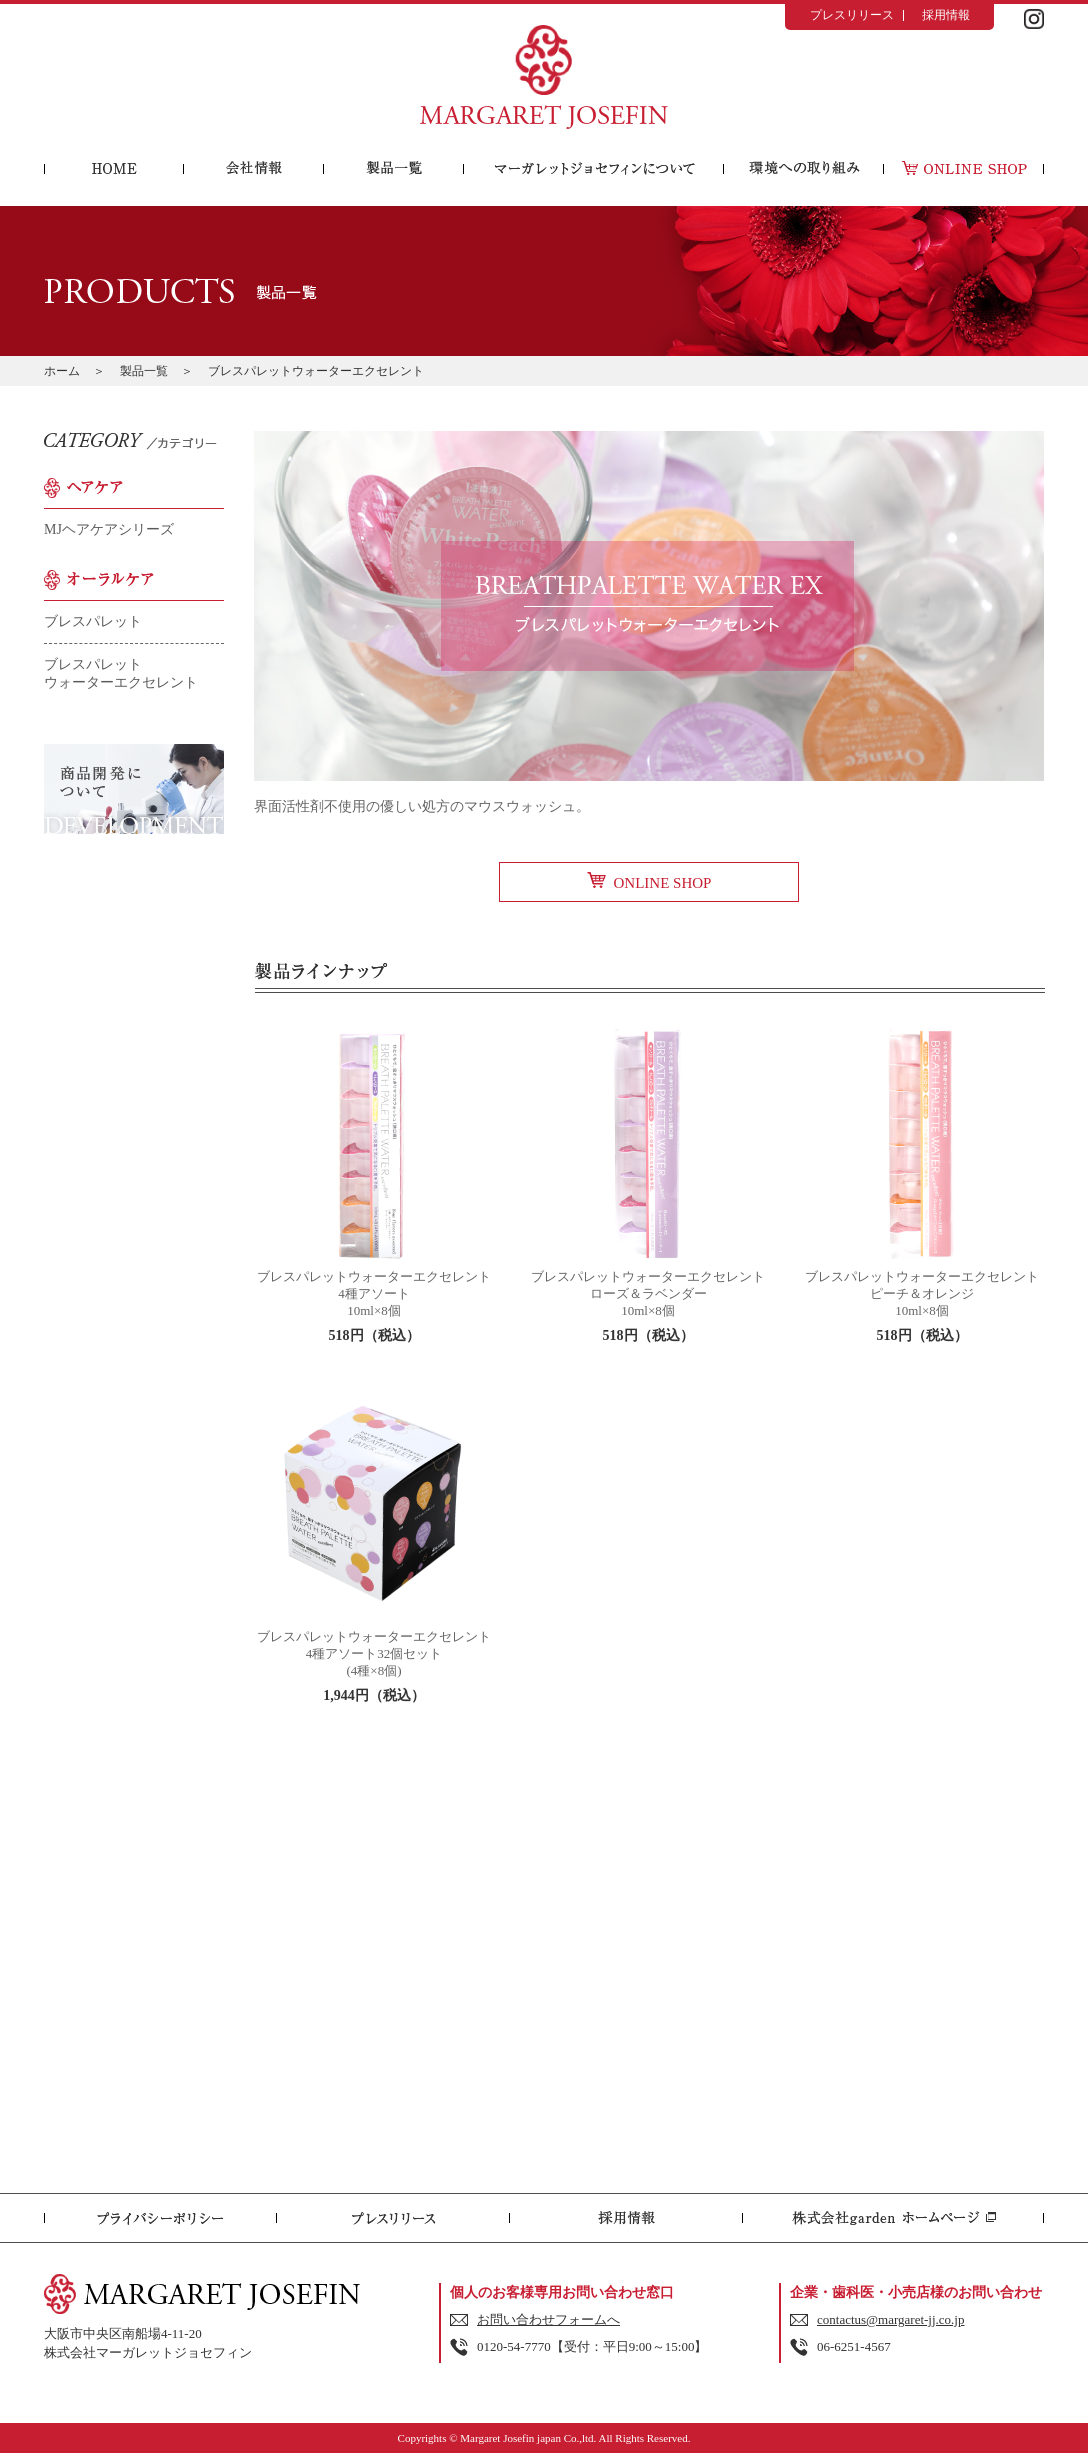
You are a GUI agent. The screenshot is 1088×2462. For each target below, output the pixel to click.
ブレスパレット (93, 621)
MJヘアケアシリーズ (109, 529)
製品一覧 (144, 371)
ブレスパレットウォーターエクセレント (121, 673)
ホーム (62, 371)
